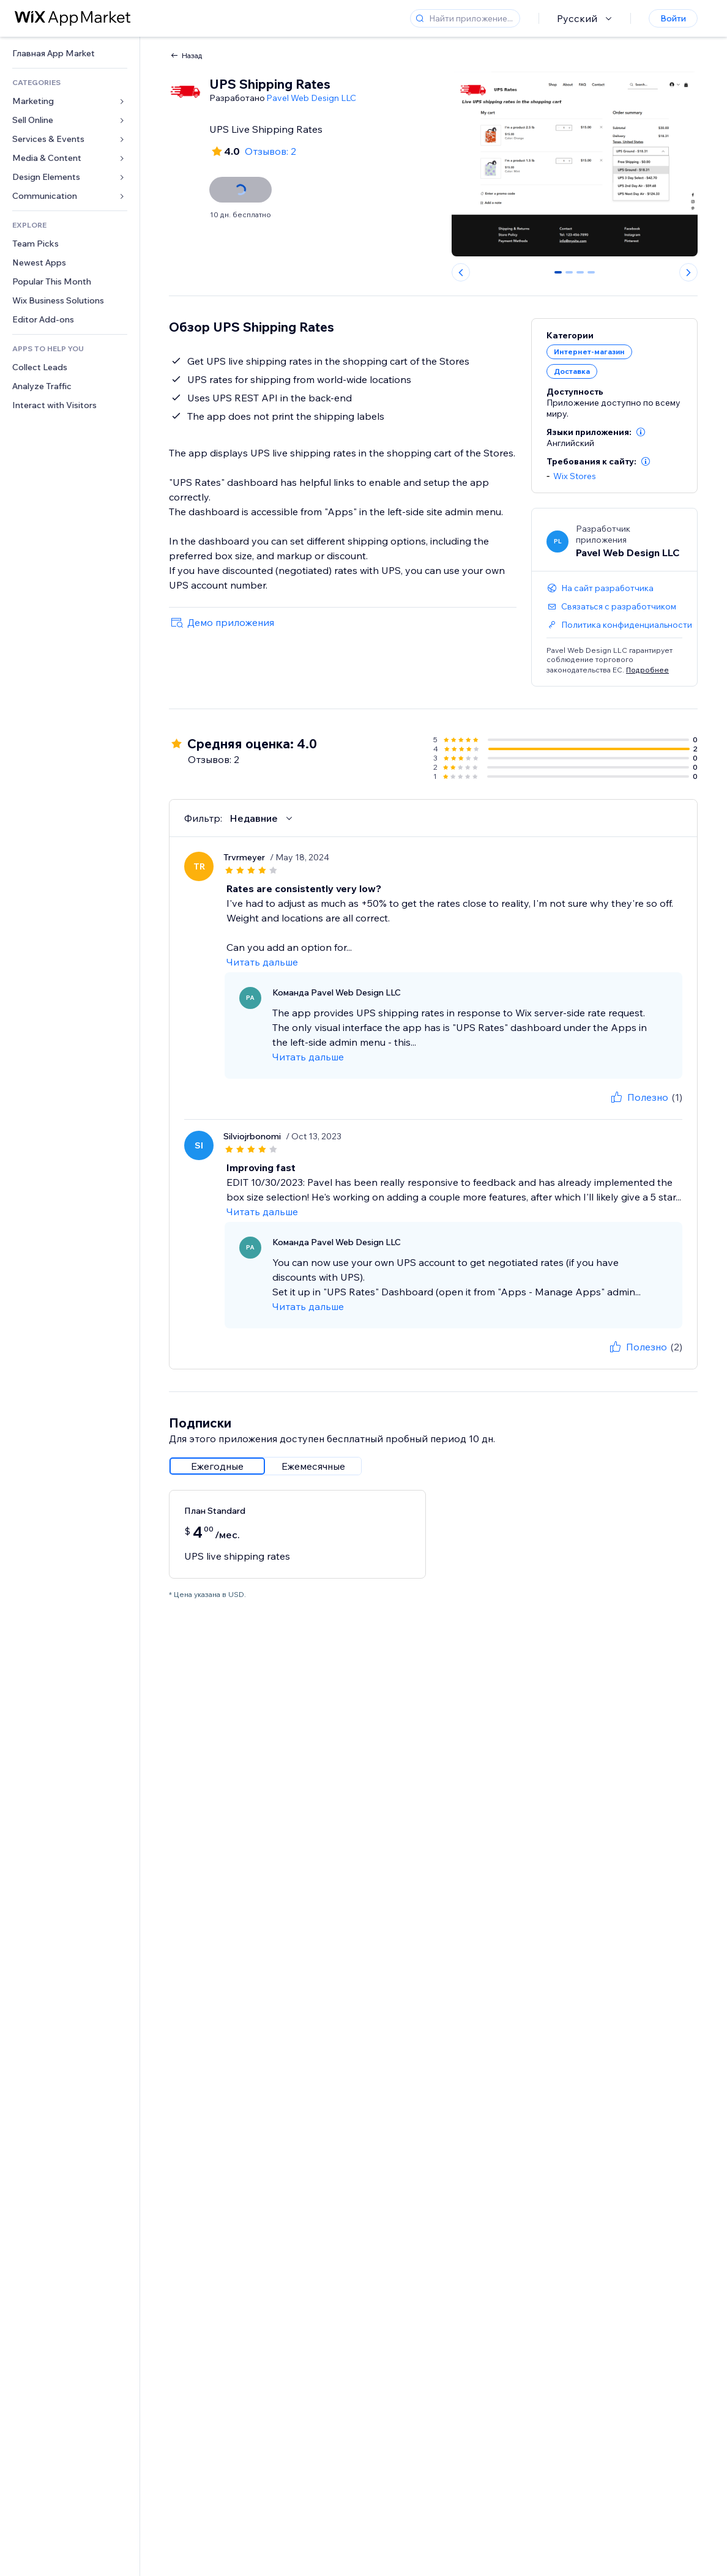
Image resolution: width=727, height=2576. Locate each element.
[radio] (217, 1466)
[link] (70, 53)
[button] (640, 431)
